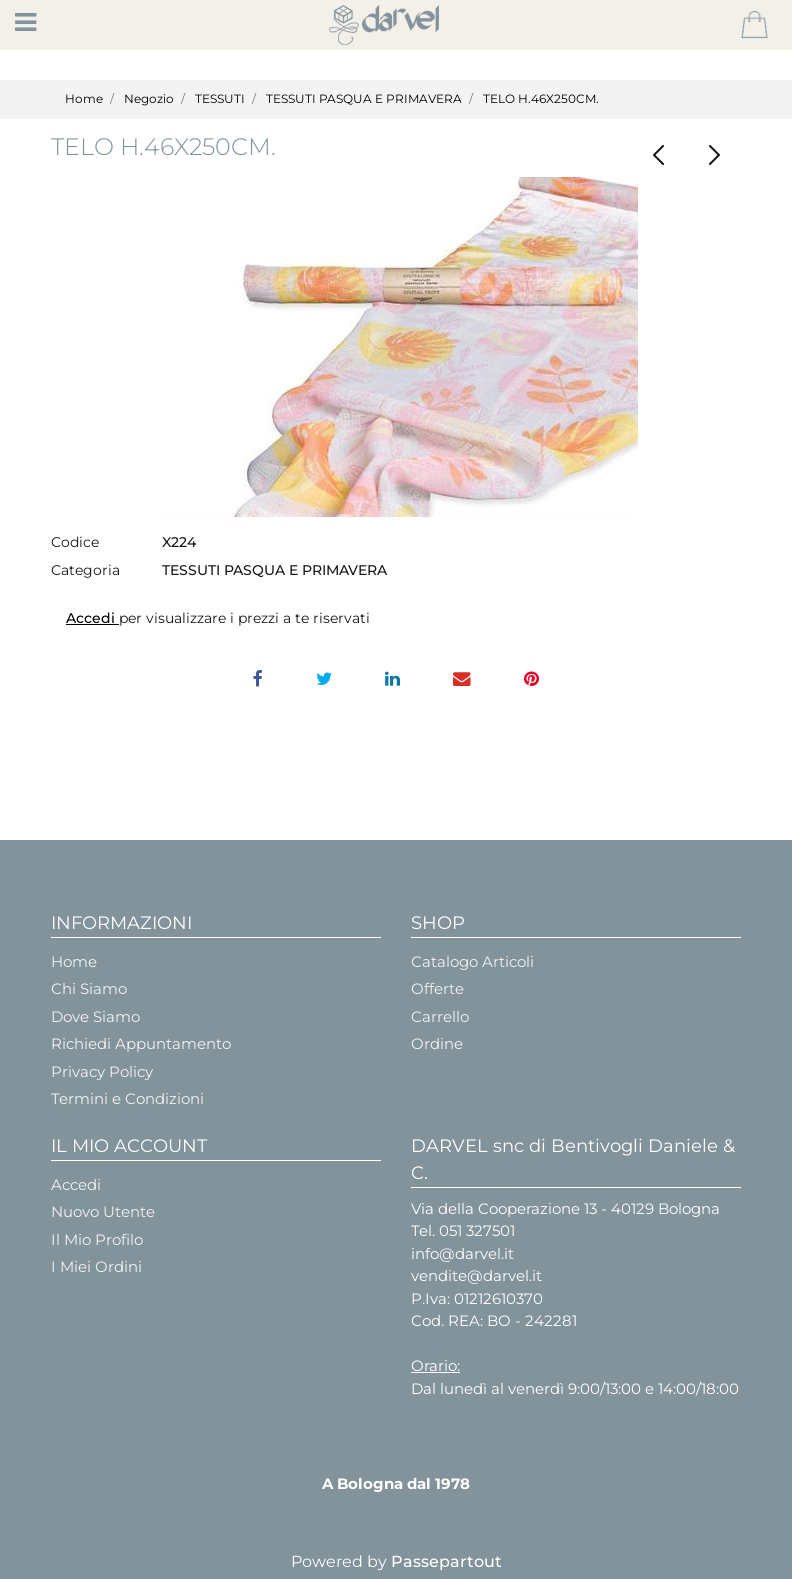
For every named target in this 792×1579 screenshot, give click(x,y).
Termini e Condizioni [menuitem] (127, 1098)
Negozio (149, 98)
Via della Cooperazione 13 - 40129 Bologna (565, 1208)
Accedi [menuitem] (76, 1184)
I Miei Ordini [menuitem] (96, 1266)
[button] (396, 347)
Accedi (92, 618)
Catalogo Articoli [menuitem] (472, 961)
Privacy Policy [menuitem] (102, 1071)
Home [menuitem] (74, 961)
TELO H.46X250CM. (541, 98)
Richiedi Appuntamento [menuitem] (141, 1043)
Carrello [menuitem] (440, 1016)
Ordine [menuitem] (437, 1043)
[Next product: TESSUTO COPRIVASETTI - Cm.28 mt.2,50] (713, 155)
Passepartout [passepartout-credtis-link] (446, 1561)
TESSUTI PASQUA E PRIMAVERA (364, 98)
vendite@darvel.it (476, 1275)
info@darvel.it (462, 1253)
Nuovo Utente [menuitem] (103, 1211)
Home (84, 98)
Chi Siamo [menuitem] (89, 988)
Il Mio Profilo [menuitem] (97, 1239)
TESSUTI (220, 98)
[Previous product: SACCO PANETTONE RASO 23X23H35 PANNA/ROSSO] (658, 155)
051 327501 (477, 1230)
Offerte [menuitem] (437, 988)
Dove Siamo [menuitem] (95, 1016)
